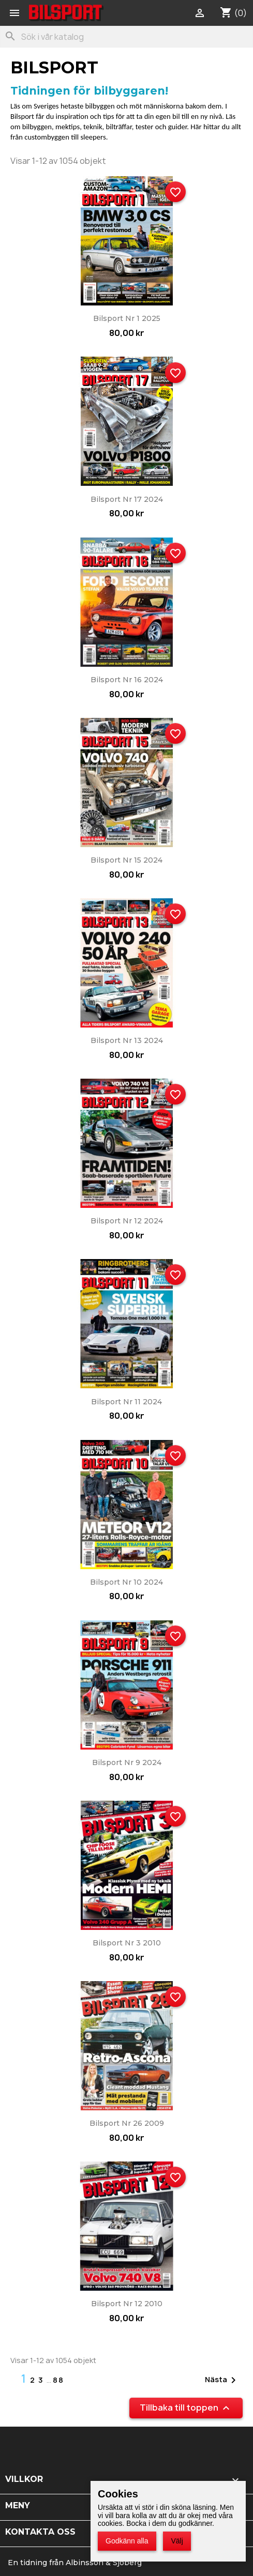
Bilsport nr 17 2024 (127, 499)
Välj (177, 2541)
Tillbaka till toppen (186, 2408)
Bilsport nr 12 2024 (127, 1220)
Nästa (222, 2380)
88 (58, 2380)
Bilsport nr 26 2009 (127, 2123)
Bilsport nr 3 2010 (127, 1943)
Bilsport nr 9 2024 (126, 1762)
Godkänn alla (127, 2541)
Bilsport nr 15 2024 (126, 860)
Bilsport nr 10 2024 (126, 1582)
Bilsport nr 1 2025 (126, 318)
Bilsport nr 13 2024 (127, 1040)
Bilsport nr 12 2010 (126, 2303)
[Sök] (126, 37)
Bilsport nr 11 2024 (126, 1401)
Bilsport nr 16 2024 (127, 679)
